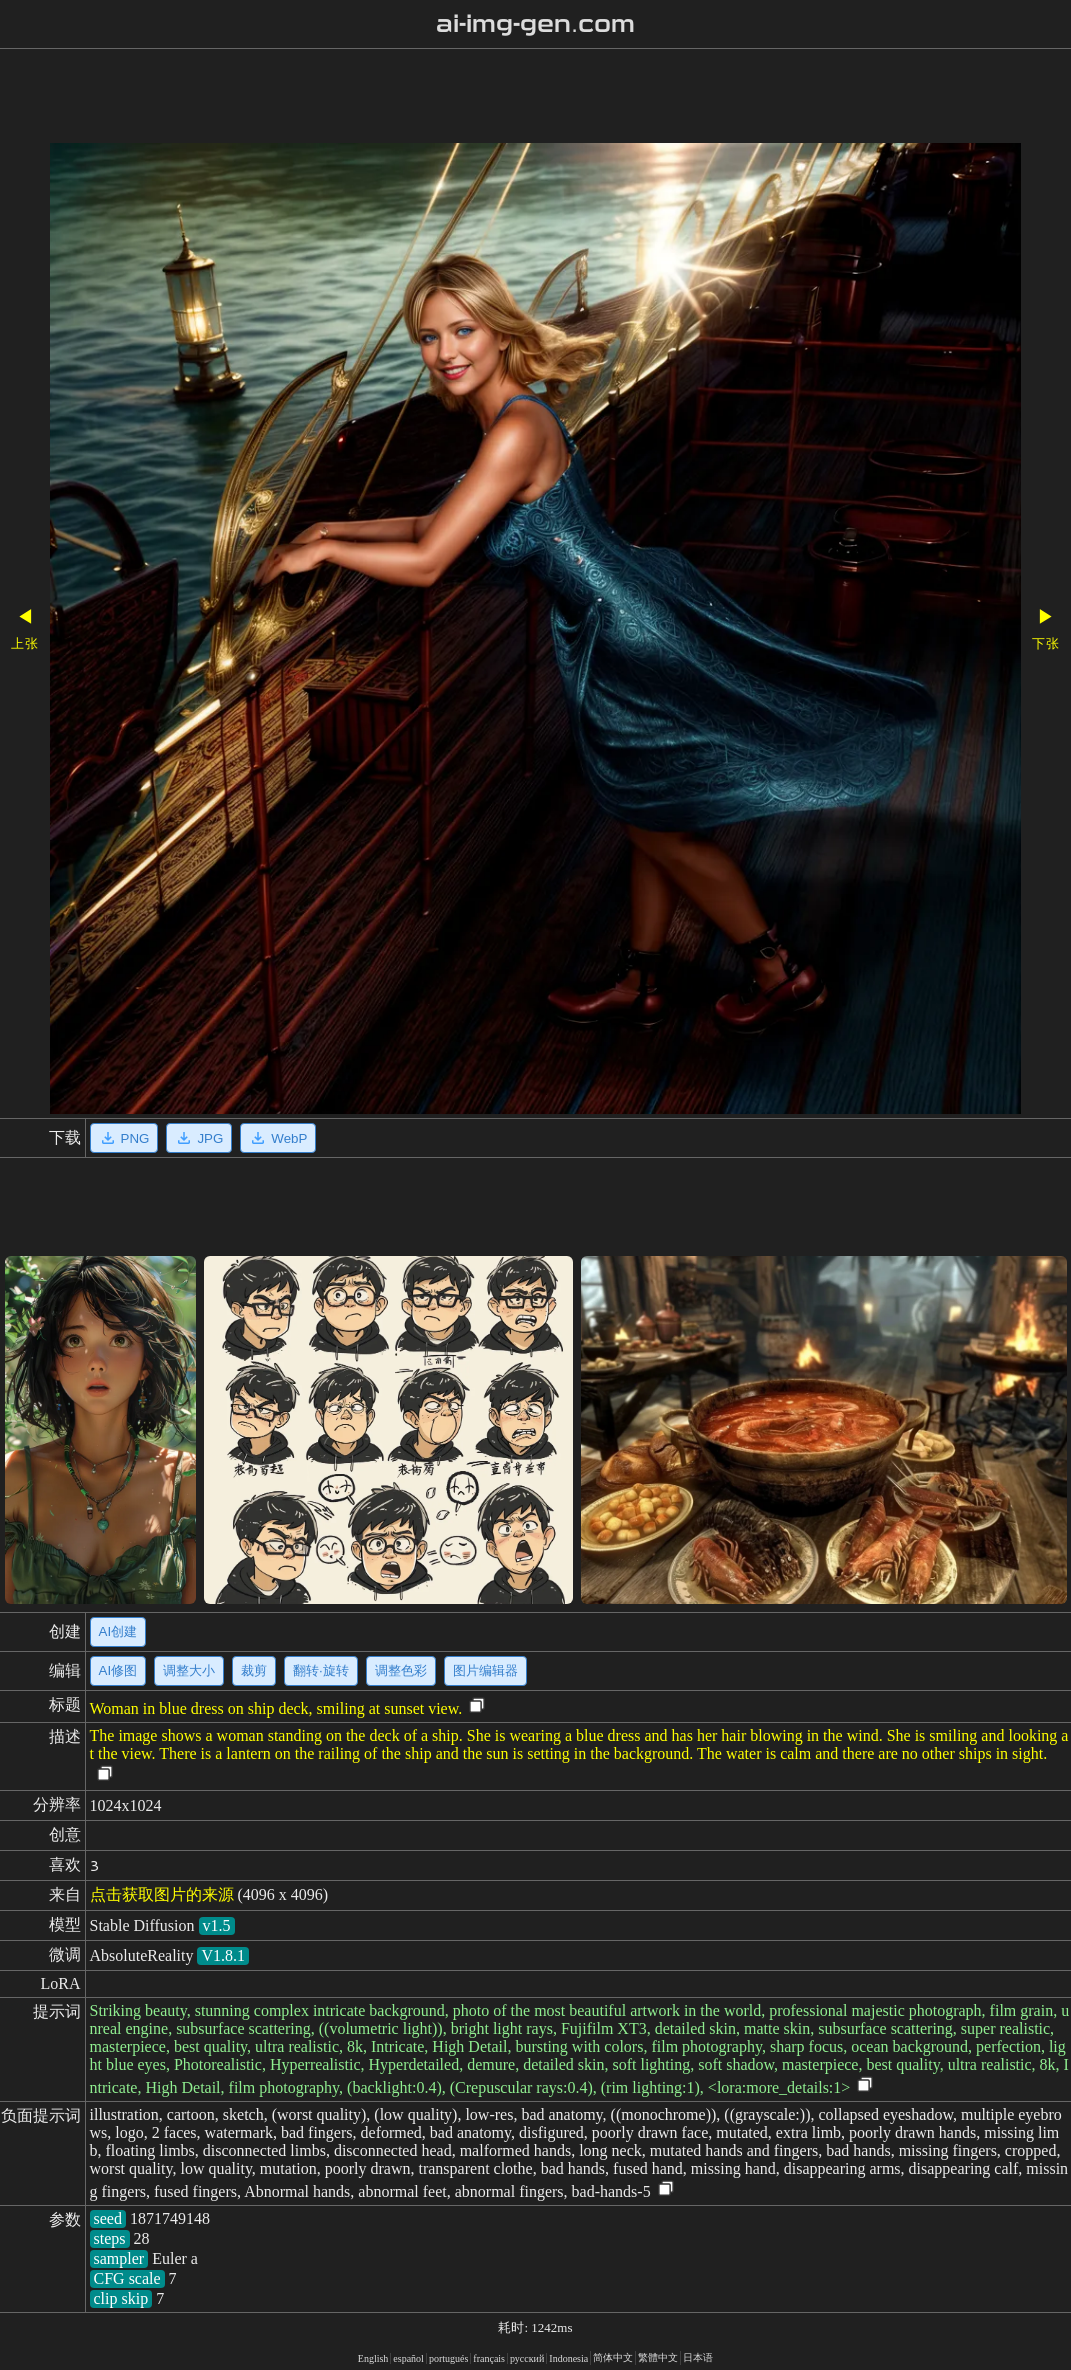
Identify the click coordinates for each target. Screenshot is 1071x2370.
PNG (124, 1138)
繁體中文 (658, 2357)
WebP (278, 1138)
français (489, 2358)
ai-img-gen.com (535, 24)
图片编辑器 (485, 1670)
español (408, 2358)
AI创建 (118, 1631)
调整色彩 (401, 1670)
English (373, 2358)
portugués (448, 2358)
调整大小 (189, 1670)
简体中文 (613, 2357)
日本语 (698, 2357)
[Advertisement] (501, 98)
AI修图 (118, 1670)
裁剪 (254, 1670)
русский (527, 2358)
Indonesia (568, 2358)
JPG (199, 1138)
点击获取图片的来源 (162, 1894)
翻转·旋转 (321, 1670)
